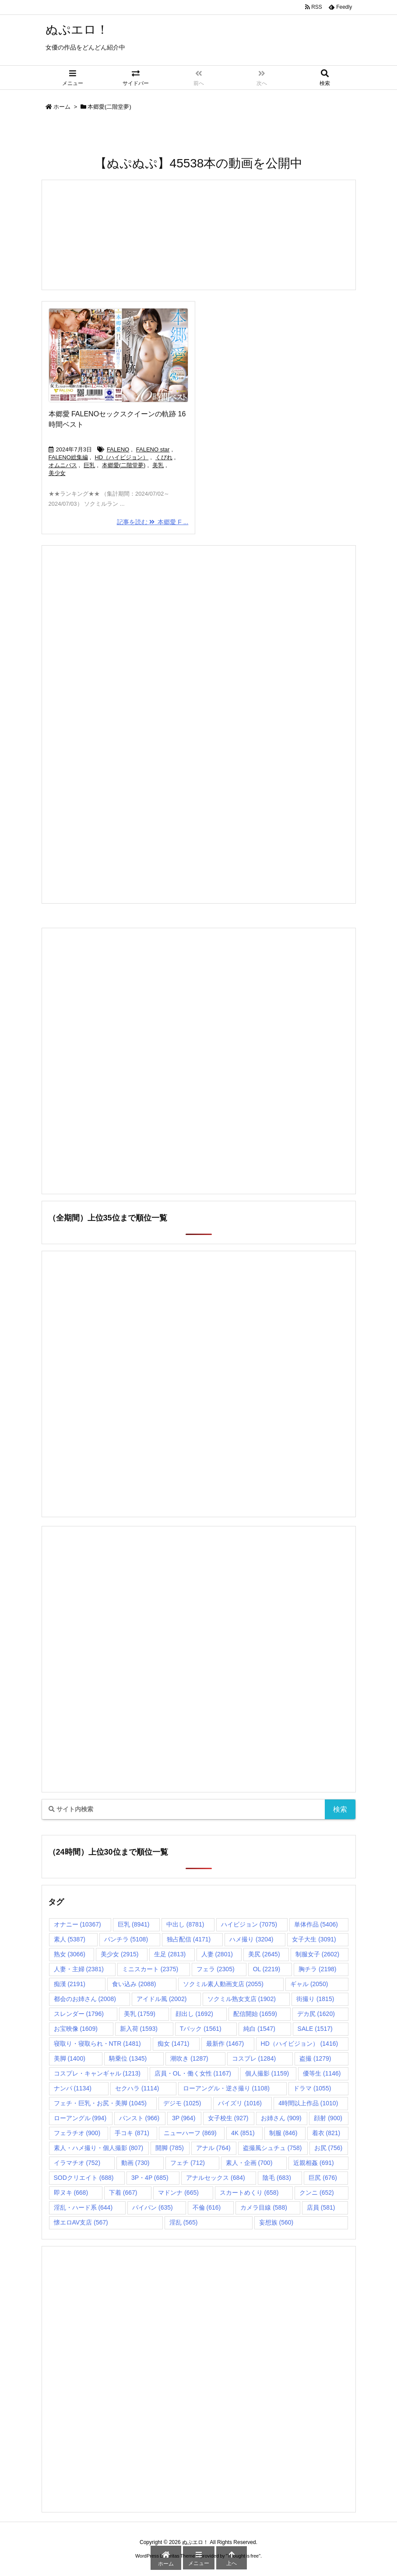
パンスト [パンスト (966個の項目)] (139, 2118)
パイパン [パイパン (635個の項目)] (152, 2207)
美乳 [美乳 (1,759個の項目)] (139, 2013)
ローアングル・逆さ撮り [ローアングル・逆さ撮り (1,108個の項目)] (226, 2088)
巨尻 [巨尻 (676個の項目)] (323, 2177)
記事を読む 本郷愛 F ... (153, 521)
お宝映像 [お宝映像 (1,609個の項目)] (76, 2028)
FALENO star (153, 449)
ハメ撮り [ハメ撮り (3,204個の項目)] (251, 1939)
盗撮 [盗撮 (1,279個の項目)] (315, 2058)
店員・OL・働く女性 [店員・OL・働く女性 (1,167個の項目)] (193, 2073)
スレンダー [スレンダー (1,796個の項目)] (79, 2013)
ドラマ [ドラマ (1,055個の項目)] (312, 2088)
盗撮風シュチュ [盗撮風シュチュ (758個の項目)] (272, 2147)
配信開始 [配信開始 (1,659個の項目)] (255, 2013)
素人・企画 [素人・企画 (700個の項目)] (249, 2162)
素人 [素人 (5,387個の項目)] (69, 1939)
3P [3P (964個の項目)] (183, 2118)
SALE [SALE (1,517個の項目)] (315, 2028)
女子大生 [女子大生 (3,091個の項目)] (314, 1939)
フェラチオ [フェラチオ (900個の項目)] (77, 2132)
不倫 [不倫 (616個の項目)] (207, 2207)
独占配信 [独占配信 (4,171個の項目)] (189, 1939)
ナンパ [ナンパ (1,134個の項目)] (72, 2088)
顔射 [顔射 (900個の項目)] (328, 2118)
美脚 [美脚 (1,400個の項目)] (69, 2058)
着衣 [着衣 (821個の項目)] (326, 2132)
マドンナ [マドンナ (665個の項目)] (178, 2192)
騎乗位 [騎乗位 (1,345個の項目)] (128, 2058)
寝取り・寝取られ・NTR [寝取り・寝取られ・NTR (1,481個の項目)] (97, 2043)
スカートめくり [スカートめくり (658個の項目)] (249, 2192)
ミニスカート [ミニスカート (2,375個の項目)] (150, 1969)
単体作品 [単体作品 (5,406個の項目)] (316, 1924)
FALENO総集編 (68, 457)
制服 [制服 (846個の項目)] (283, 2132)
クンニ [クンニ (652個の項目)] (316, 2192)
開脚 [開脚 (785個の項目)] (169, 2147)
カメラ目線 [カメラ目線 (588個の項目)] (263, 2207)
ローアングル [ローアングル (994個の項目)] (80, 2118)
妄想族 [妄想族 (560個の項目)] (276, 2222)
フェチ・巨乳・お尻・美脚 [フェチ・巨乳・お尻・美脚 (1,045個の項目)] (100, 2103)
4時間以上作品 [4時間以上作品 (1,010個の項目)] (308, 2103)
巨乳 (89, 465)
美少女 (57, 473)
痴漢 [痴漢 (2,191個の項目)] (69, 1983)
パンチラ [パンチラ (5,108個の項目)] (126, 1939)
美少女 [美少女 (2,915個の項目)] (119, 1954)
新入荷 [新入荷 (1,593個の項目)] (139, 2028)
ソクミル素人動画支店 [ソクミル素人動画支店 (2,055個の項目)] (223, 1983)
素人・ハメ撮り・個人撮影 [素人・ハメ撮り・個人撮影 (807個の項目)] (99, 2147)
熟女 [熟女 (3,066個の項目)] (69, 1954)
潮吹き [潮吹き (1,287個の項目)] (189, 2058)
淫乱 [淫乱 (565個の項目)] (183, 2222)
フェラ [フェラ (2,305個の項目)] (215, 1969)
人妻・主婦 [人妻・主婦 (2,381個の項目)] (79, 1969)
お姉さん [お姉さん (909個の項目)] (281, 2118)
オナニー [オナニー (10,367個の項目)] (77, 1924)
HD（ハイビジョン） (121, 457)
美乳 (158, 465)
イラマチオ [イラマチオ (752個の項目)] (77, 2162)
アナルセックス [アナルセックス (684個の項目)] (215, 2177)
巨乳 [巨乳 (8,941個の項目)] (133, 1924)
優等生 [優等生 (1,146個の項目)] (322, 2073)
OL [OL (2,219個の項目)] (267, 1969)
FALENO (118, 449)
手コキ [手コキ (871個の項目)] (132, 2132)
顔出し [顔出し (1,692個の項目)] (194, 2013)
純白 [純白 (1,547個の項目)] (259, 2028)
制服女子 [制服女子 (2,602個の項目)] (317, 1954)
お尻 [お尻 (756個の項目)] (328, 2147)
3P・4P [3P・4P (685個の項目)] (150, 2177)
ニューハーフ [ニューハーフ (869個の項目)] (190, 2132)
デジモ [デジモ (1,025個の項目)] (182, 2103)
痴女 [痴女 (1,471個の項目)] (173, 2043)
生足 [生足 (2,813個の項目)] (170, 1954)
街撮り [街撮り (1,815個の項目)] (315, 1998)
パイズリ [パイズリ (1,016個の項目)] (240, 2103)
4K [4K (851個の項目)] (243, 2132)
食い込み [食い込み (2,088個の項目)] (134, 1983)
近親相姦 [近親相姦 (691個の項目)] (313, 2162)
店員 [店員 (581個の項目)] (321, 2207)
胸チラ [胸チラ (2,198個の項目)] (317, 1969)
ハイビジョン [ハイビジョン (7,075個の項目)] (249, 1924)
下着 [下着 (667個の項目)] (123, 2192)
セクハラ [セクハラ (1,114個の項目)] (137, 2088)
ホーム (61, 106)
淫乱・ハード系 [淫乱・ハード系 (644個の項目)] (83, 2207)
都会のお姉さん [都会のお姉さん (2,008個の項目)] (85, 1998)
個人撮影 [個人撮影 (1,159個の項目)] (267, 2073)
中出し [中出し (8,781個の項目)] (185, 1924)
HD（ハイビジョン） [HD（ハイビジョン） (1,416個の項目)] (299, 2043)
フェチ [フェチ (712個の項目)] (187, 2162)
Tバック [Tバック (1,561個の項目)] (200, 2028)
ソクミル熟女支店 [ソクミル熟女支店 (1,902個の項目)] (241, 1998)
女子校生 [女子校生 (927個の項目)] (228, 2118)
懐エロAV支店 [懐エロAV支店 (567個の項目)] (81, 2222)
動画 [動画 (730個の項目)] (135, 2162)
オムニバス (63, 465)
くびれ (163, 457)
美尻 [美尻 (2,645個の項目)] (264, 1954)
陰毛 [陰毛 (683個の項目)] (277, 2177)
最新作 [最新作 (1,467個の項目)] (225, 2043)
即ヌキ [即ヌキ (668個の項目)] (71, 2192)
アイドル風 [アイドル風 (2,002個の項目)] (161, 1998)
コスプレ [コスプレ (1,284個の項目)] (254, 2058)
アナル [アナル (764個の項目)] (213, 2147)
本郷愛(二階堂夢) (124, 465)
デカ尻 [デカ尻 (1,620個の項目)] (316, 2013)
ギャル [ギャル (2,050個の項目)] (309, 1983)
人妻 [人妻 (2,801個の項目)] (217, 1954)
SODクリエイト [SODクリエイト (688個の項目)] (84, 2177)
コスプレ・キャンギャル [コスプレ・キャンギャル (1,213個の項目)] (97, 2073)
